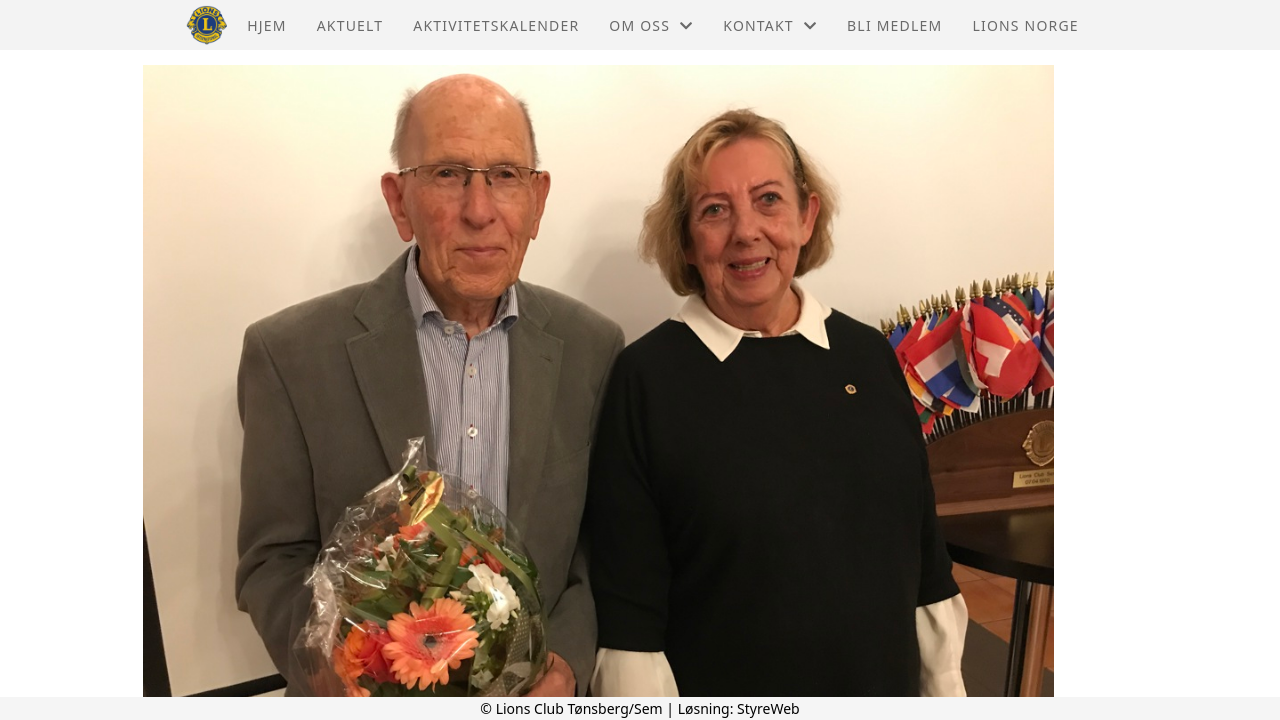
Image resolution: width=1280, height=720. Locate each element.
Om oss (651, 25)
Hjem (266, 25)
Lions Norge (1025, 25)
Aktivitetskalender (496, 25)
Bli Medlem (894, 25)
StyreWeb (768, 708)
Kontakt (770, 25)
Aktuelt (350, 25)
